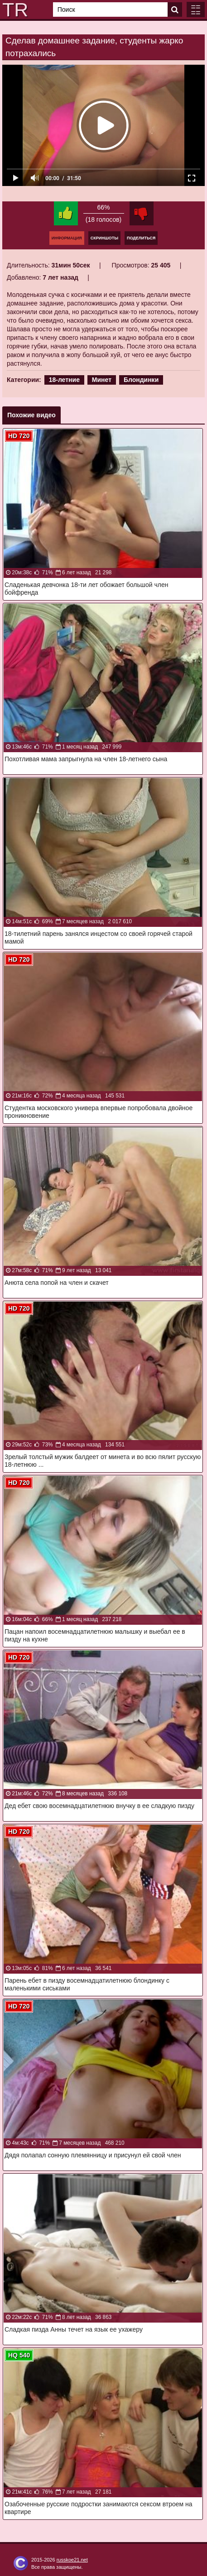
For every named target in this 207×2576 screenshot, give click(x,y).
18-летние (64, 379)
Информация (67, 238)
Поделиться (141, 238)
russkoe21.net (72, 2559)
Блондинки (141, 379)
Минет (101, 379)
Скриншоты (104, 238)
